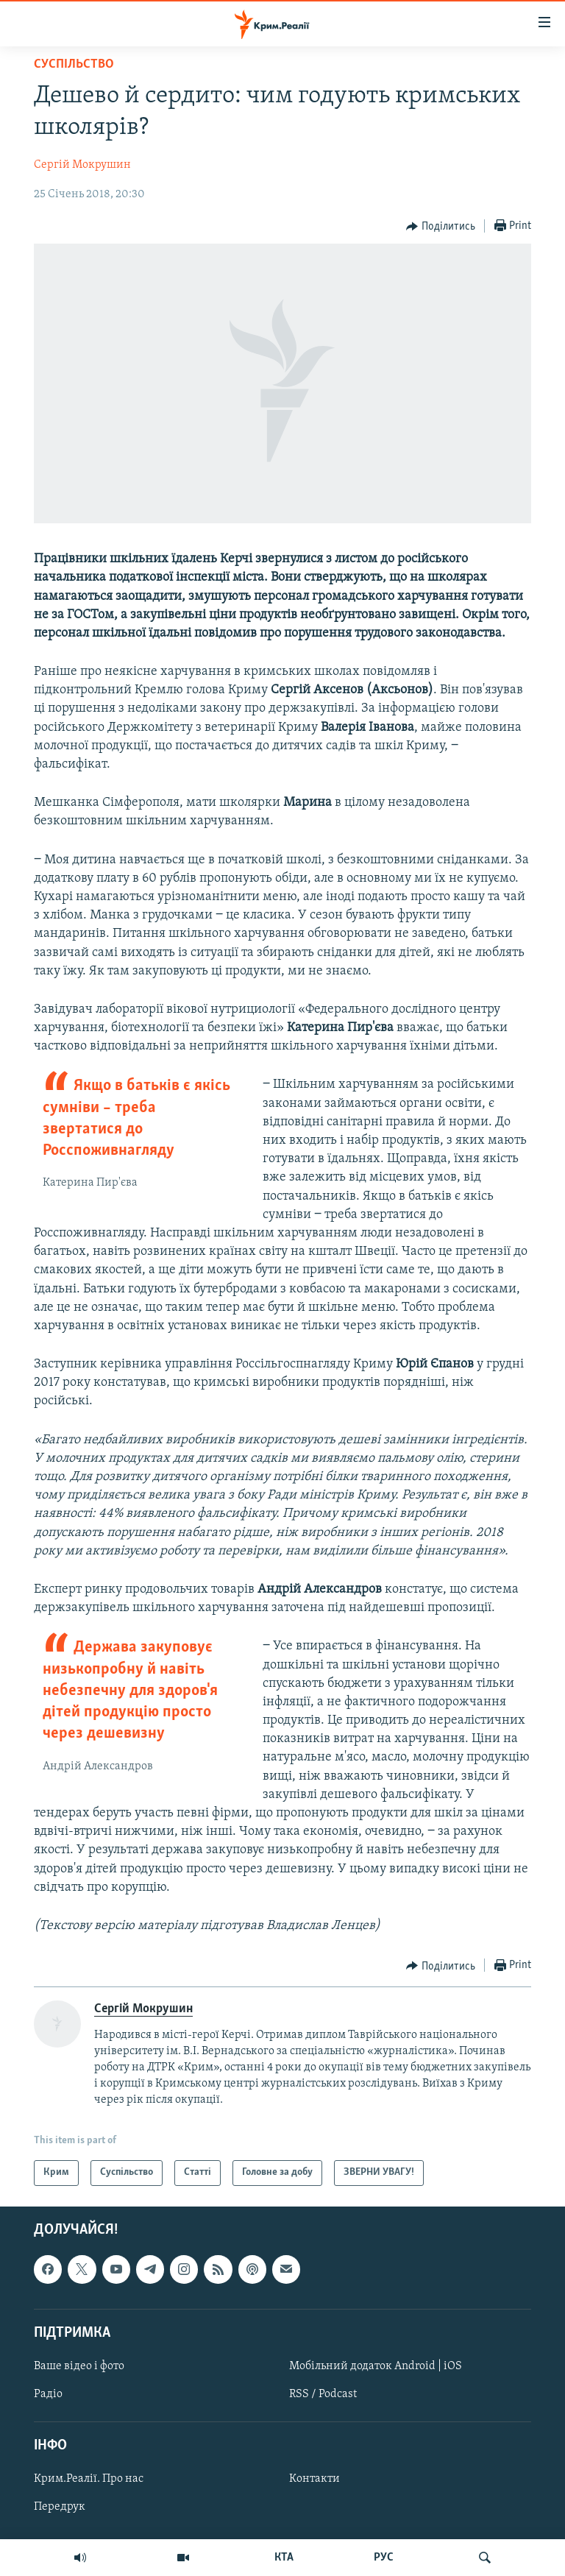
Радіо (48, 2394)
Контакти (314, 2479)
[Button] (440, 227)
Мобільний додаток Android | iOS (375, 2366)
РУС (384, 2557)
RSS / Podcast (323, 2394)
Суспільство (74, 64)
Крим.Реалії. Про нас (88, 2479)
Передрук (59, 2507)
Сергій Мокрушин (82, 165)
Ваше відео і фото (79, 2366)
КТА (284, 2557)
